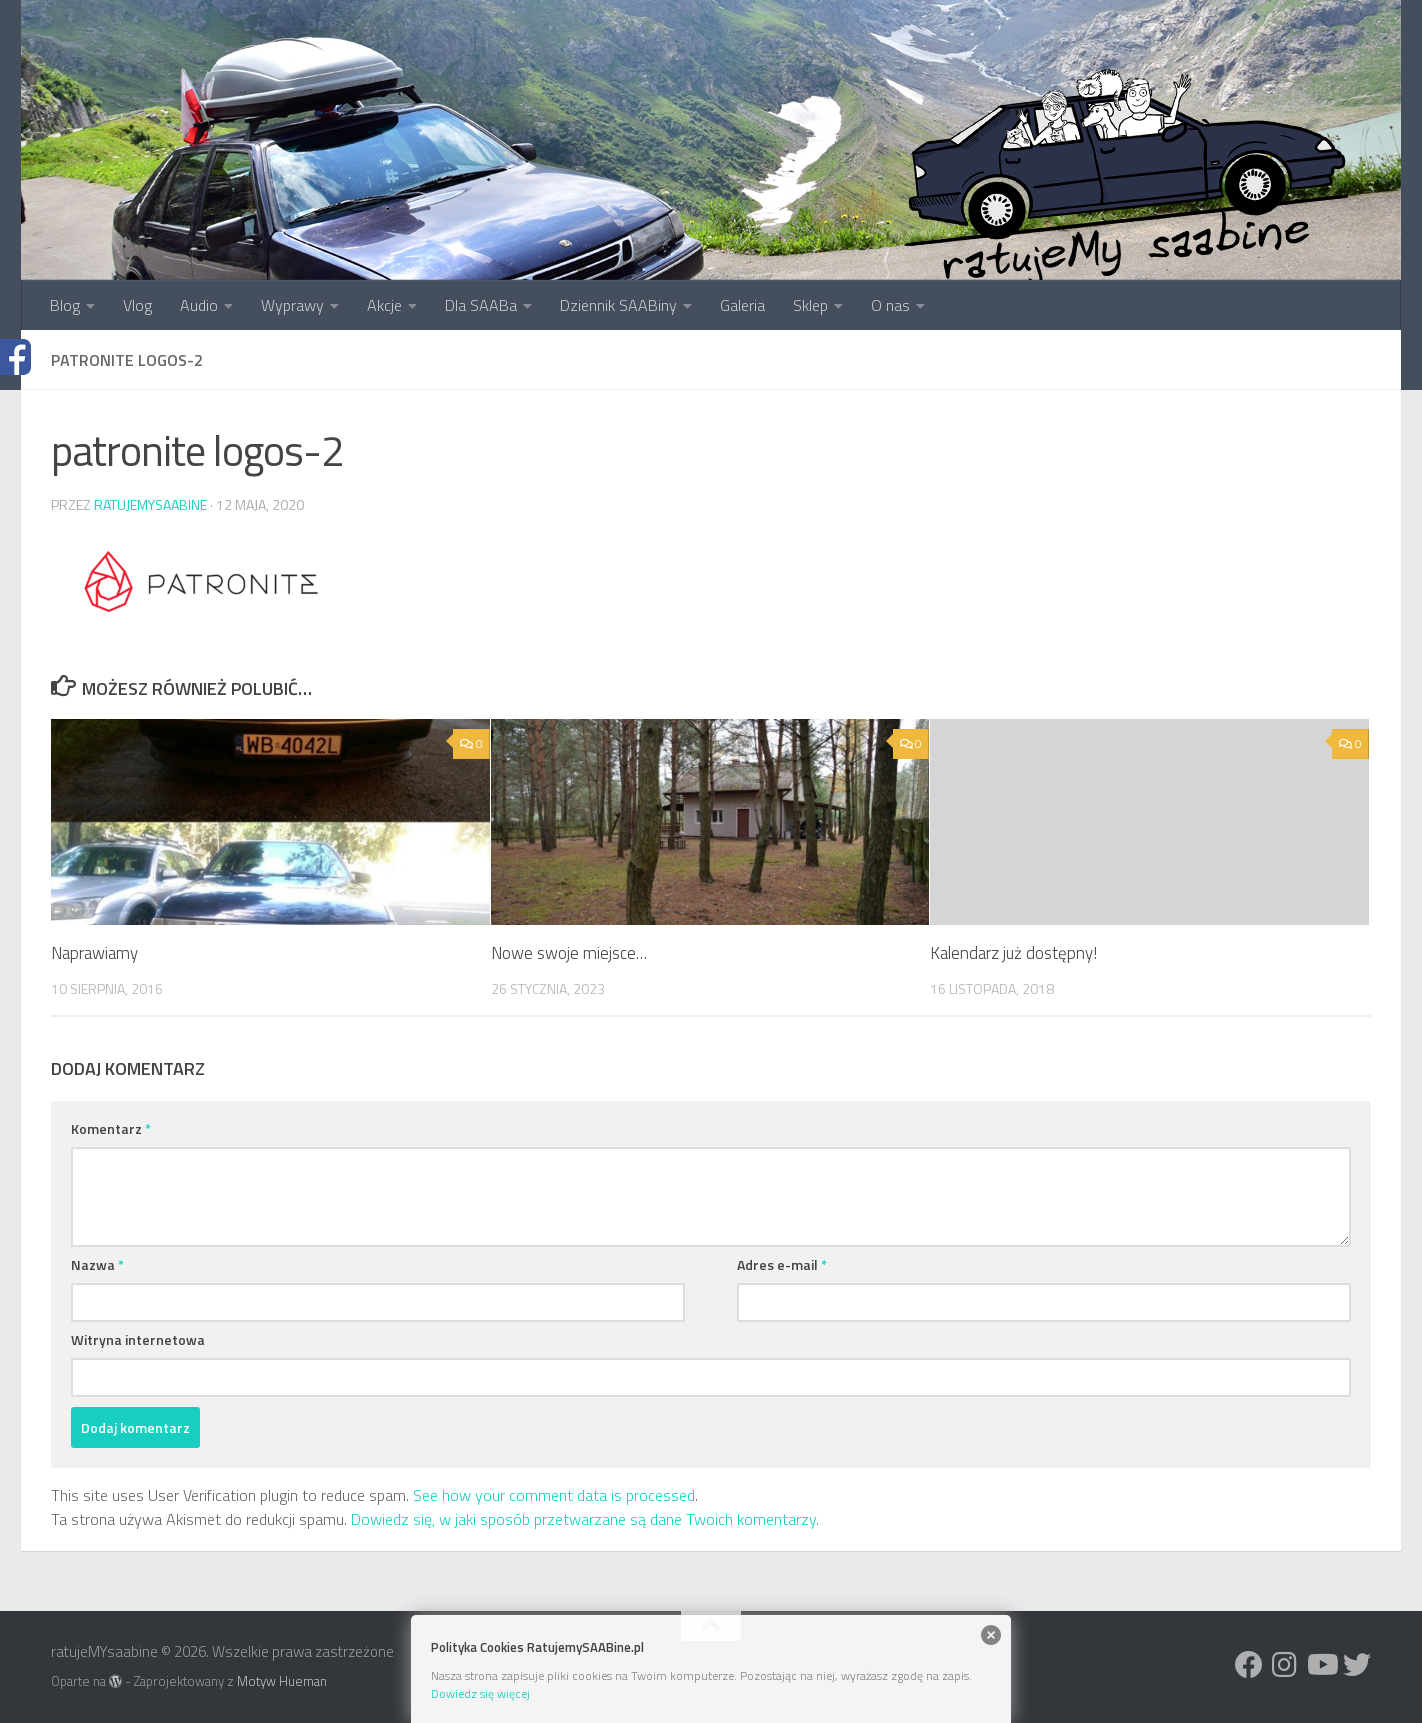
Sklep (810, 305)
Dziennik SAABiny (618, 305)
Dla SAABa (481, 305)
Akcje (384, 305)
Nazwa (97, 1264)
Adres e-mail (782, 1264)
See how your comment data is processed (554, 1495)
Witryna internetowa (138, 1339)
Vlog (137, 305)
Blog (65, 305)
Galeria (742, 305)
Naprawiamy (94, 953)
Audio (199, 305)
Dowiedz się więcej (480, 1693)
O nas (890, 305)
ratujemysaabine (150, 504)
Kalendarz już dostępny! (1013, 953)
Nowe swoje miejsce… (569, 953)
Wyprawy (292, 305)
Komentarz (111, 1128)
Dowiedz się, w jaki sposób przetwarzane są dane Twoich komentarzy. (585, 1519)
